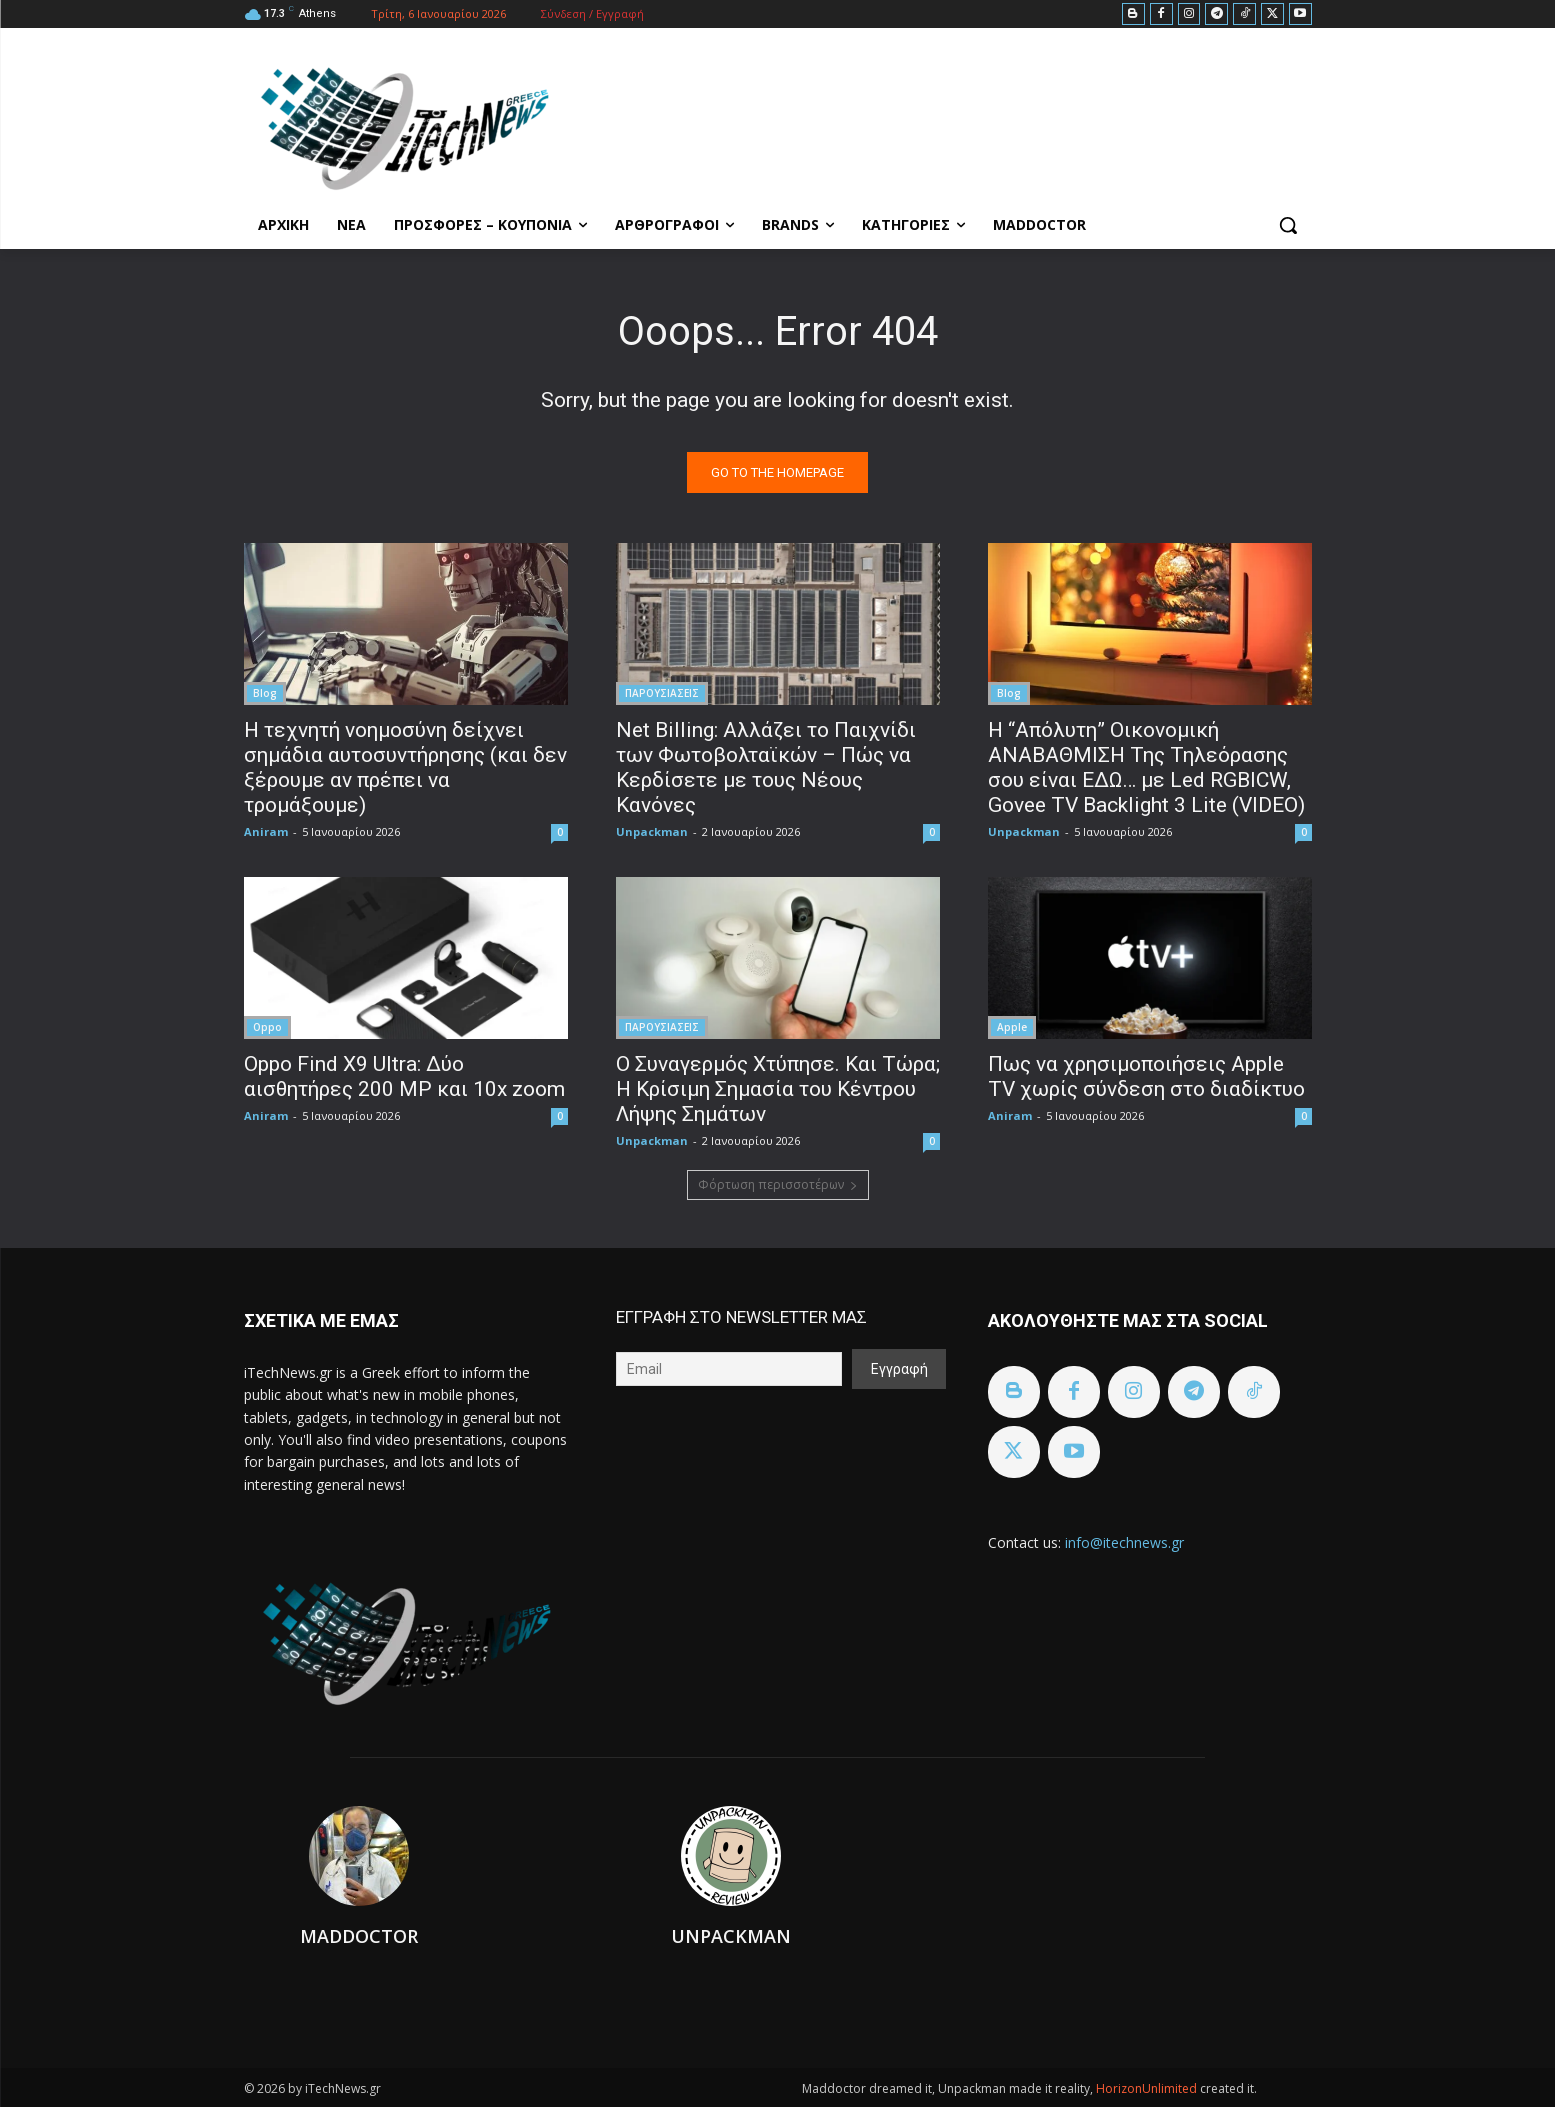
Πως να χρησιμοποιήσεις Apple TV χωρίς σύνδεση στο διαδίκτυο (1146, 1076)
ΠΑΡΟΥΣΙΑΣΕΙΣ (662, 693)
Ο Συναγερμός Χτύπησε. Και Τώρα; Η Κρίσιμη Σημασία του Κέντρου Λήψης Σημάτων (778, 1089)
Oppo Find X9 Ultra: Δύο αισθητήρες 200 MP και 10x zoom (404, 1076)
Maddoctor (359, 1936)
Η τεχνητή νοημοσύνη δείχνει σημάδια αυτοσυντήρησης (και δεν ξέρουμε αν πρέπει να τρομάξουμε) (405, 767)
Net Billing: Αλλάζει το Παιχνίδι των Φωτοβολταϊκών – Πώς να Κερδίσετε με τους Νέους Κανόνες (766, 767)
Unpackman (652, 831)
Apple (1012, 1027)
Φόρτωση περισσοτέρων (778, 1184)
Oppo (267, 1027)
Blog (265, 693)
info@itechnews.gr (1124, 1542)
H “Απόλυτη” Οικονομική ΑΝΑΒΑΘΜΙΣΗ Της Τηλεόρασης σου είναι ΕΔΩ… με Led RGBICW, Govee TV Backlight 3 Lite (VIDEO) (1146, 767)
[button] (1288, 225)
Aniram (266, 831)
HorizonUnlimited (1148, 2088)
